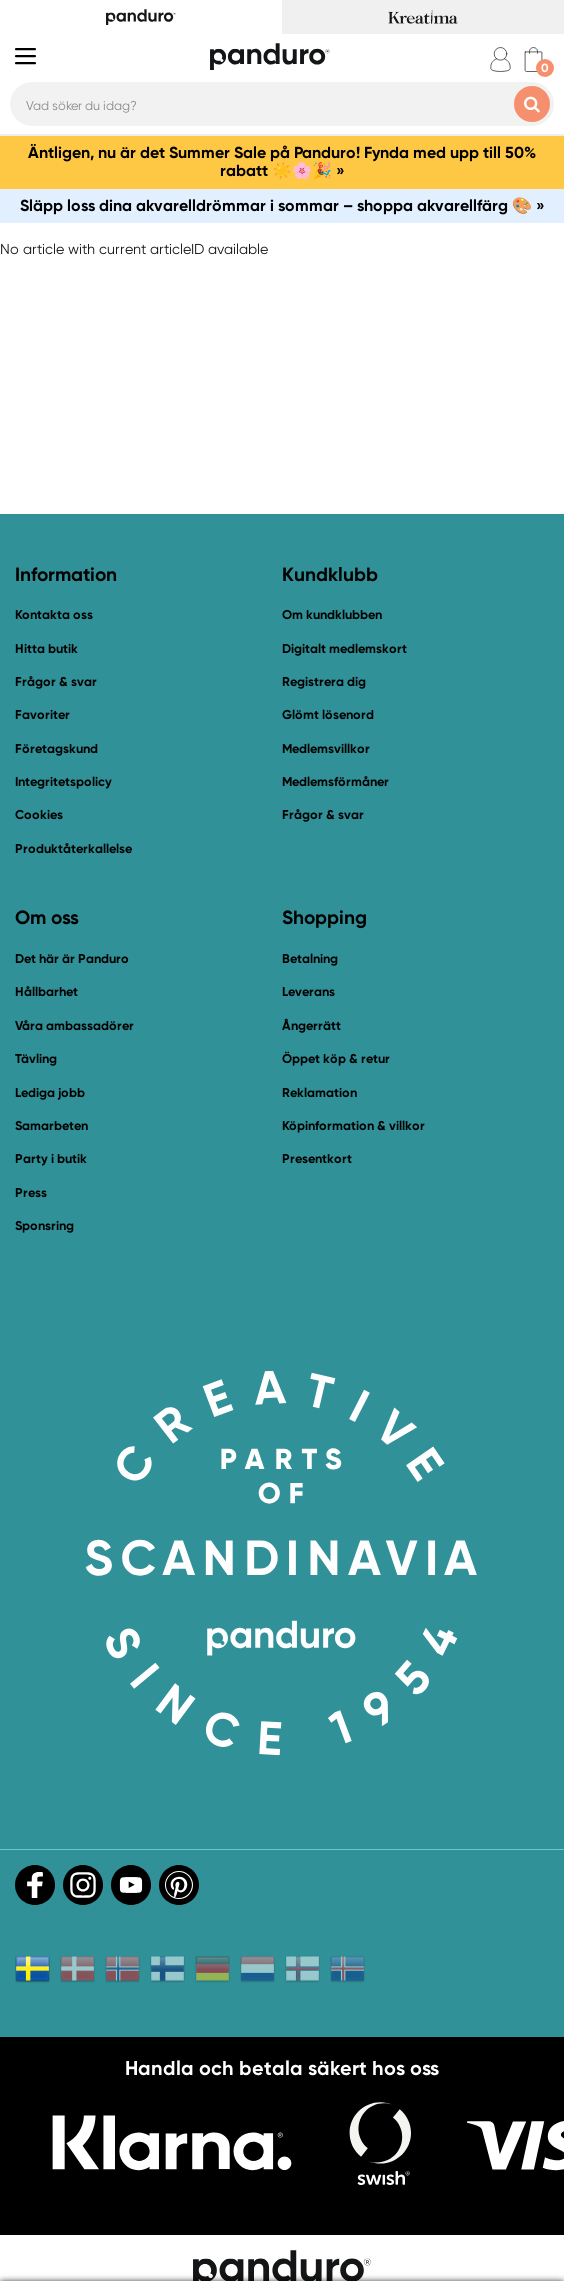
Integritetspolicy (63, 781)
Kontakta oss (54, 614)
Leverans (308, 991)
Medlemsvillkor (326, 748)
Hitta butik (46, 648)
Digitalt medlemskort (344, 648)
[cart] (533, 59)
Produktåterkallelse (73, 848)
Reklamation (319, 1092)
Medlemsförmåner (335, 781)
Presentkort (317, 1158)
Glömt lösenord (328, 714)
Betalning (310, 958)
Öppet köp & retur (336, 1058)
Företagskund (56, 748)
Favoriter (42, 714)
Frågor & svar (56, 681)
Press (31, 1192)
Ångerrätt (311, 1025)
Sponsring (44, 1225)
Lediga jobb (50, 1092)
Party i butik (51, 1158)
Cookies (39, 815)
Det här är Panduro (72, 958)
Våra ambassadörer (74, 1025)
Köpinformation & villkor (353, 1125)
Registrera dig (324, 681)
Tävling (36, 1058)
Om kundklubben (332, 614)
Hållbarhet (46, 991)
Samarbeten (51, 1125)
